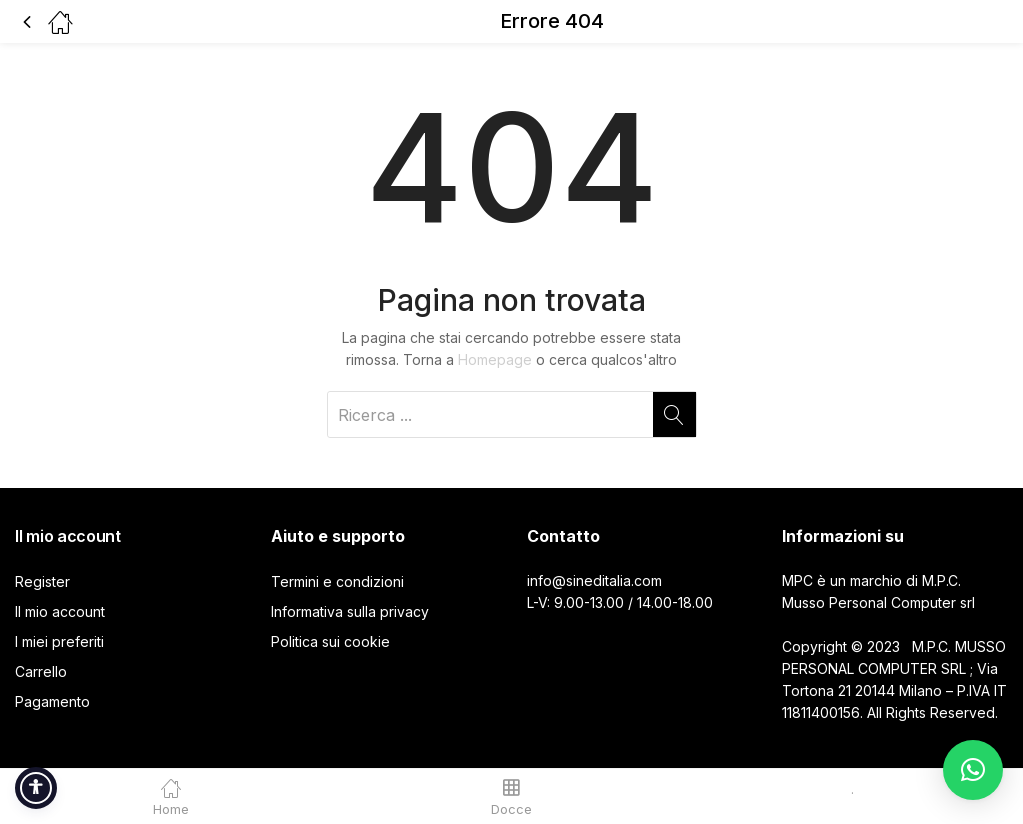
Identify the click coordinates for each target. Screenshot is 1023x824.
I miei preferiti (59, 641)
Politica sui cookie (330, 641)
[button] (973, 770)
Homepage (495, 359)
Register (42, 581)
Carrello (41, 671)
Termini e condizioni (337, 581)
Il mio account (60, 611)
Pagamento (52, 701)
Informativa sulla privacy (350, 611)
